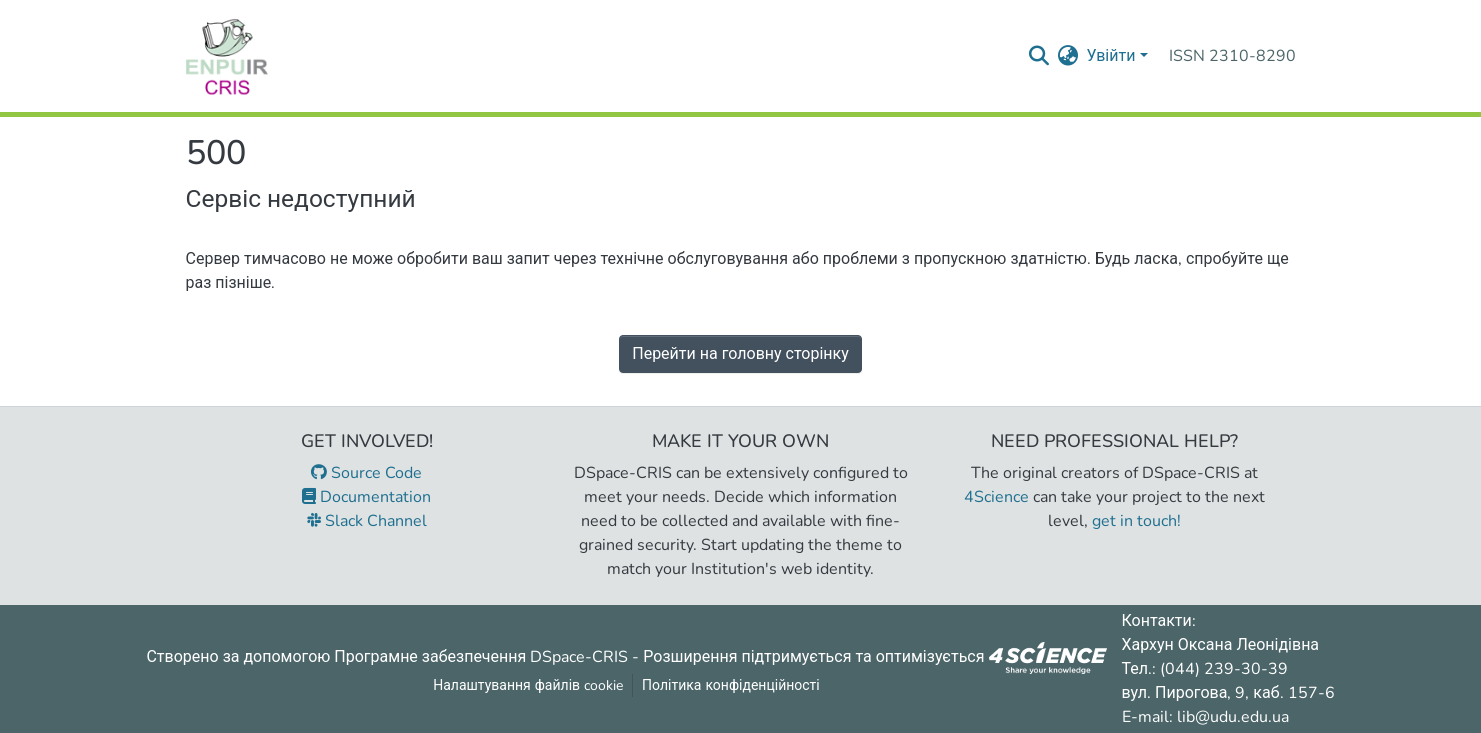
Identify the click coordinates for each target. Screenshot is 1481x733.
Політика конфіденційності (731, 685)
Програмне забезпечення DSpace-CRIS (481, 656)
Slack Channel (367, 521)
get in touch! (1136, 521)
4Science (996, 497)
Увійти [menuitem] (1110, 56)
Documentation (366, 497)
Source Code (366, 473)
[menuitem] (1067, 56)
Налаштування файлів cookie (528, 685)
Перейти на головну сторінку (740, 354)
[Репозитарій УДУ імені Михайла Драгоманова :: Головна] (227, 56)
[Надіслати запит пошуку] (1038, 56)
